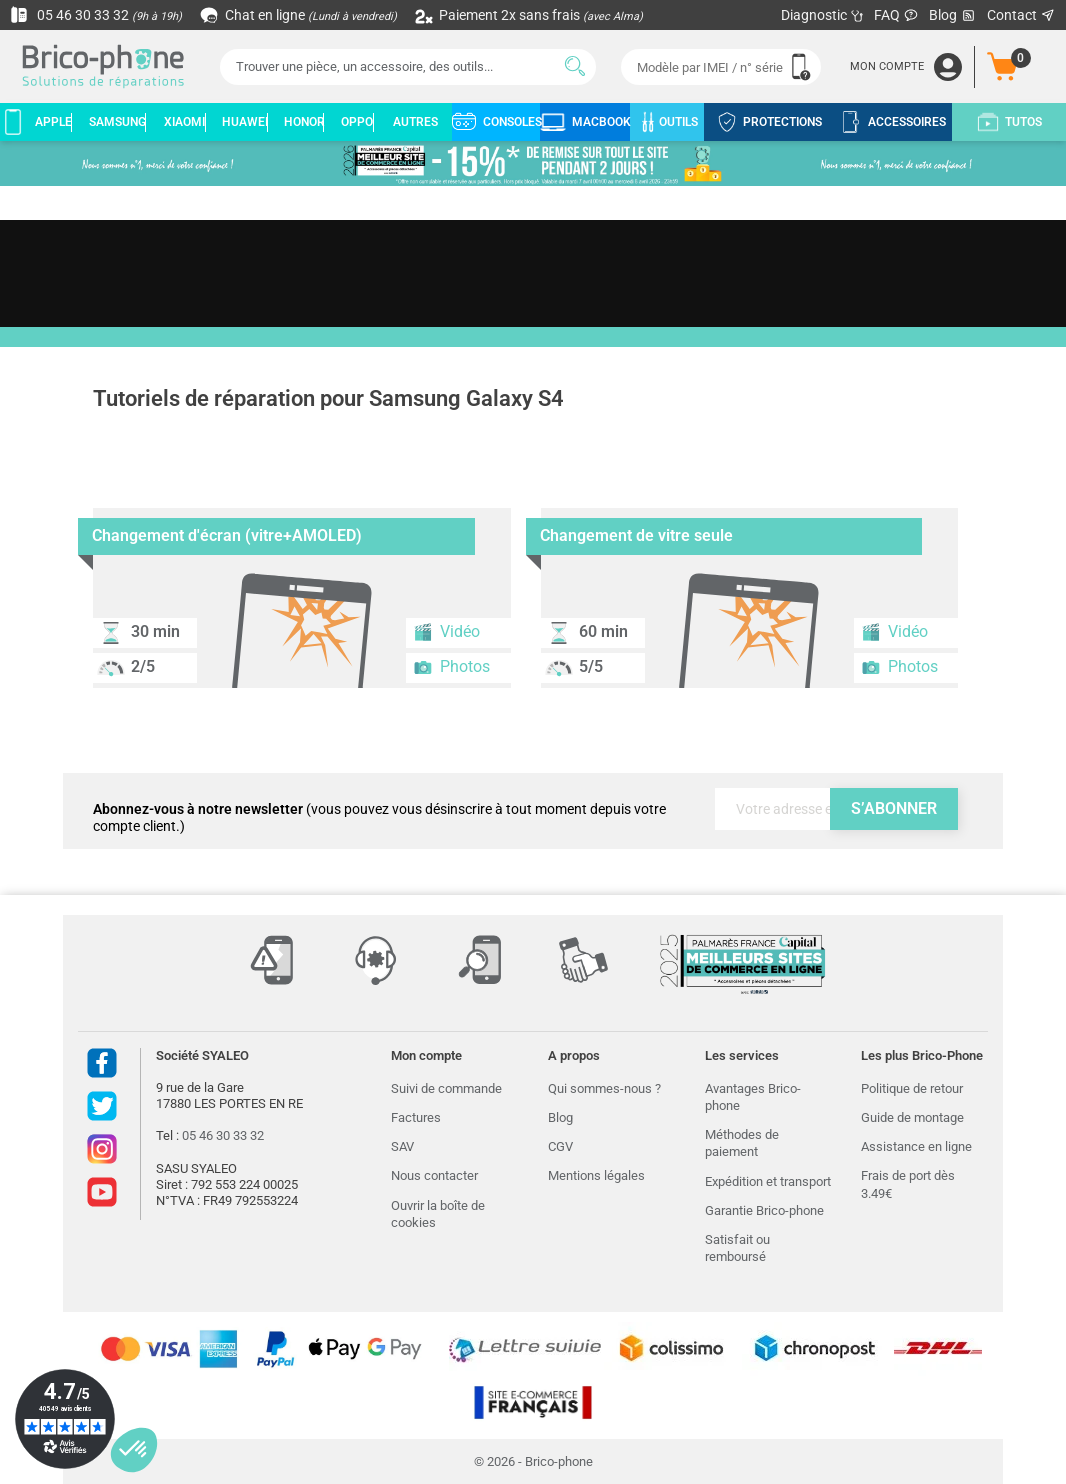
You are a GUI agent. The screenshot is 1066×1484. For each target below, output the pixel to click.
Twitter (102, 1106)
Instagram (102, 1149)
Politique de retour (912, 1088)
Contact (1021, 15)
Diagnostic (822, 15)
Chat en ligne (299, 15)
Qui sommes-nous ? (604, 1088)
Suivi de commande (446, 1088)
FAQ (896, 15)
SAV (402, 1146)
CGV (560, 1146)
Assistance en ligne (916, 1146)
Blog (953, 15)
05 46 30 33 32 (96, 15)
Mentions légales (596, 1175)
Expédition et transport (768, 1181)
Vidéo (446, 632)
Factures (416, 1117)
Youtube (102, 1192)
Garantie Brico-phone (764, 1210)
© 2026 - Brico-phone (533, 1461)
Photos (451, 667)
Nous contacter (434, 1175)
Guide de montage (912, 1117)
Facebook (102, 1063)
